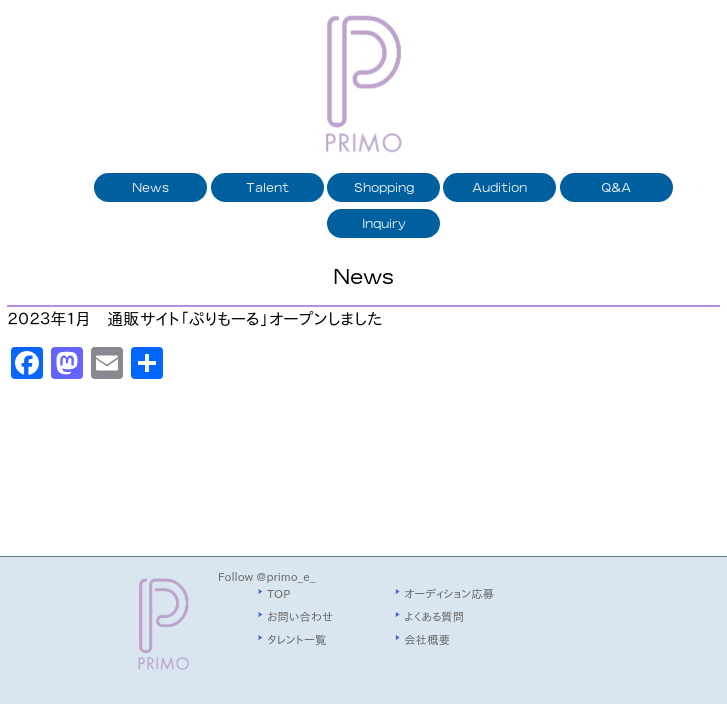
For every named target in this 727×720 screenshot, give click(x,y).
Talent (267, 187)
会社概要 (427, 639)
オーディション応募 (449, 593)
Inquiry (384, 223)
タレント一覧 (296, 639)
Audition (499, 187)
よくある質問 (434, 616)
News (150, 187)
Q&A (616, 187)
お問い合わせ (300, 616)
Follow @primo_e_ (266, 576)
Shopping (384, 187)
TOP (278, 593)
